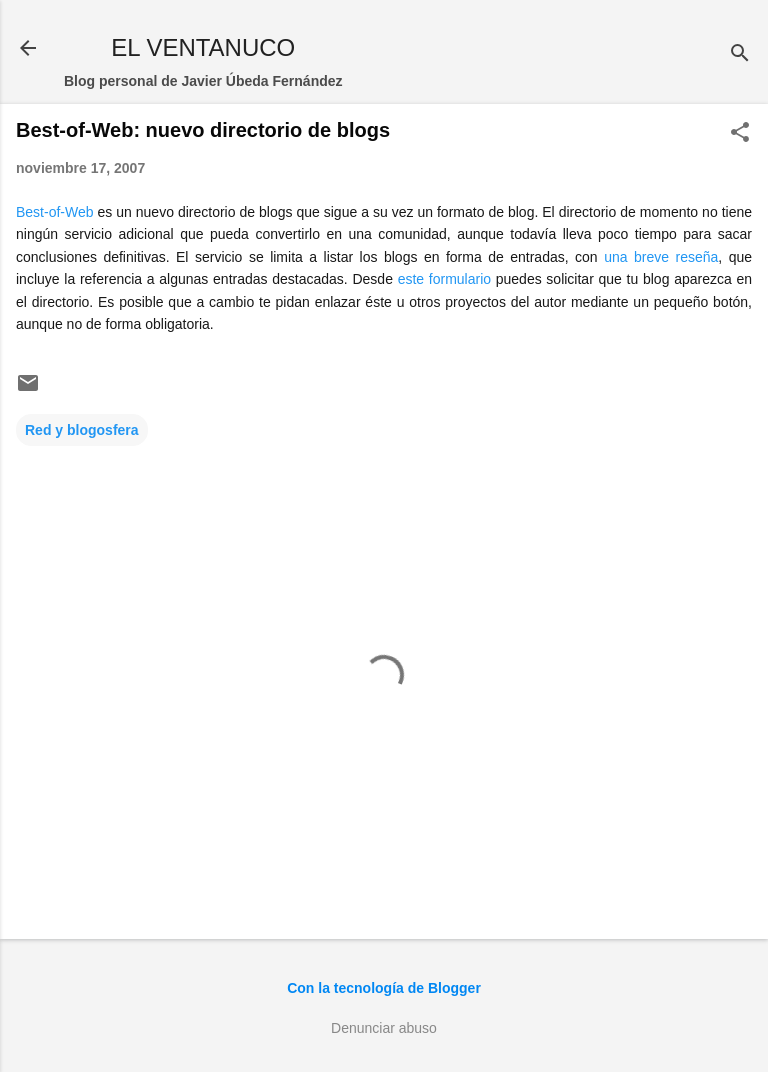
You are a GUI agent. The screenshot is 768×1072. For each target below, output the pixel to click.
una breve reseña (661, 257)
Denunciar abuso (384, 1028)
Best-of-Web (55, 212)
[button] (740, 133)
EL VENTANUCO (203, 47)
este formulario (444, 279)
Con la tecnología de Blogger (384, 988)
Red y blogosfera (82, 430)
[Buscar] (740, 54)
